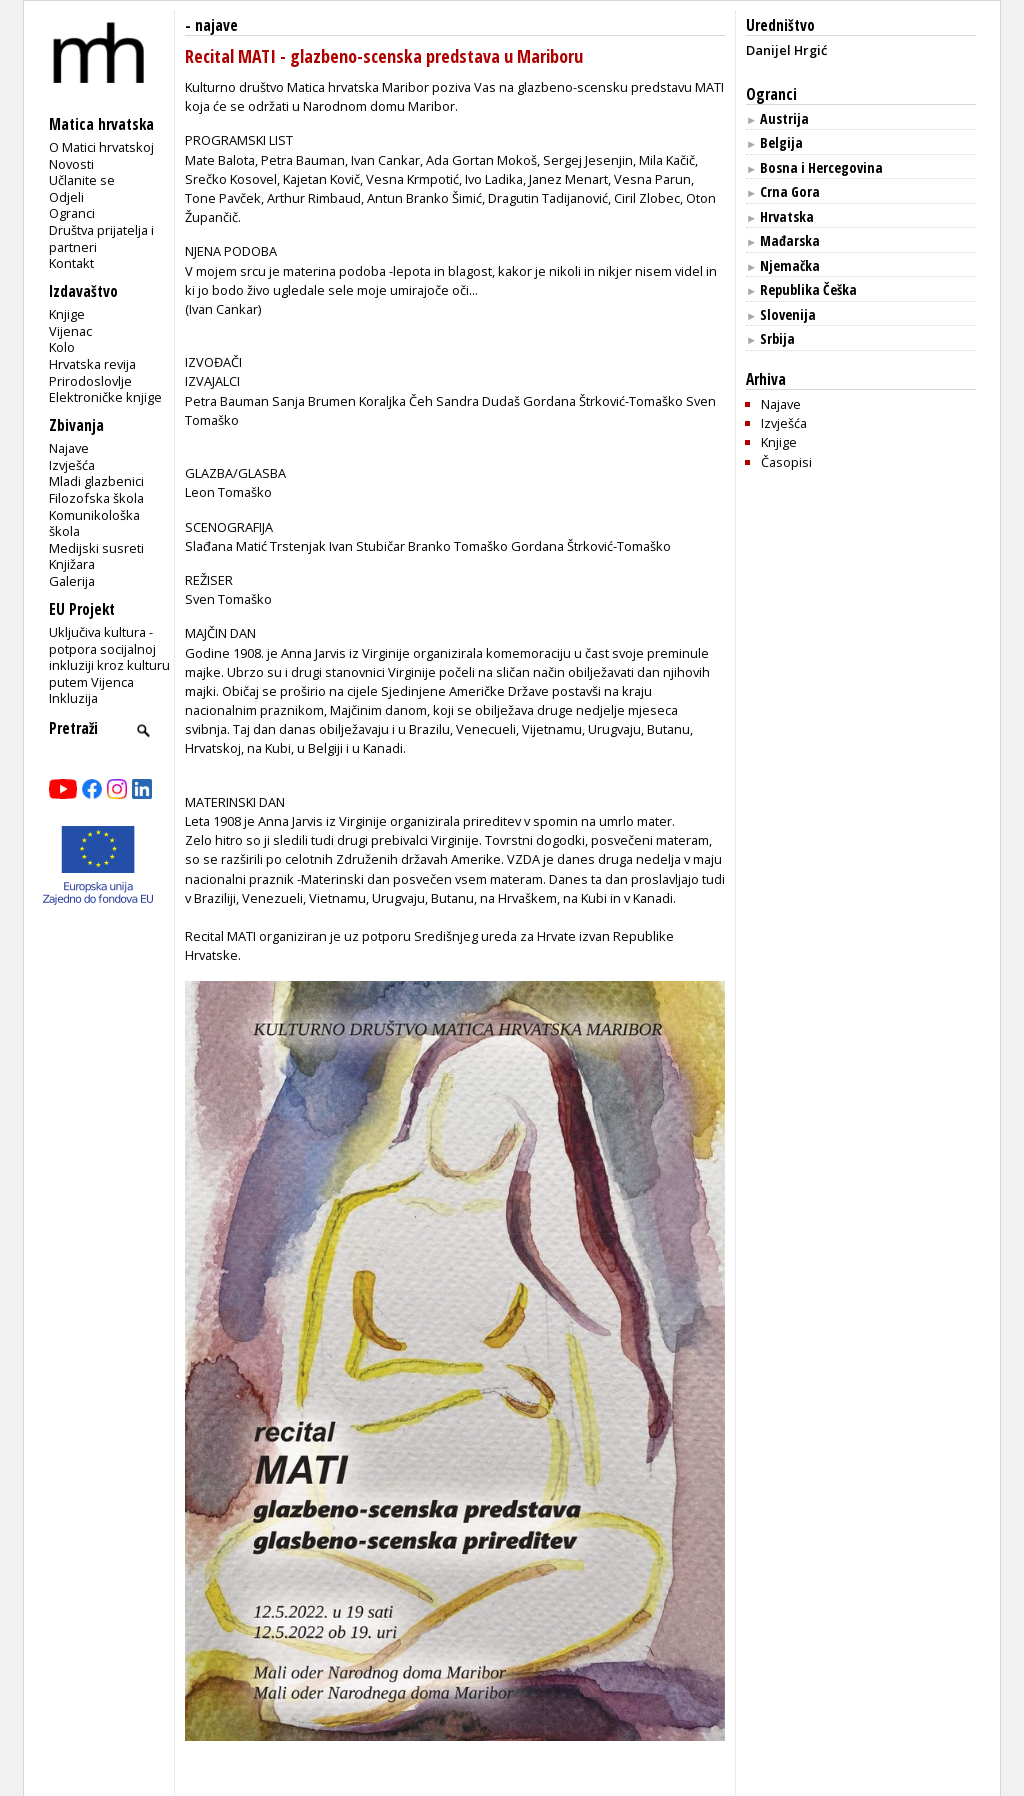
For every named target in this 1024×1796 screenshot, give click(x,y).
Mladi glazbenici (96, 481)
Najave (69, 448)
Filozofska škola (96, 498)
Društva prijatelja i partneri (101, 238)
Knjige (67, 314)
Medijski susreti (96, 548)
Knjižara (72, 564)
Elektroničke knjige (105, 397)
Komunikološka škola (94, 523)
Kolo (62, 347)
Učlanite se (82, 180)
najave (216, 25)
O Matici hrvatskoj (101, 147)
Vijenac (70, 331)
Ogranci (72, 213)
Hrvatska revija (92, 364)
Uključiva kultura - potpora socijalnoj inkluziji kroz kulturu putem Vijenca (109, 657)
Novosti (71, 164)
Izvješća (72, 465)
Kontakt (71, 263)
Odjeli (66, 197)
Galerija (72, 581)
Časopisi (786, 462)
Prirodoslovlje (90, 381)
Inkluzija (73, 698)
